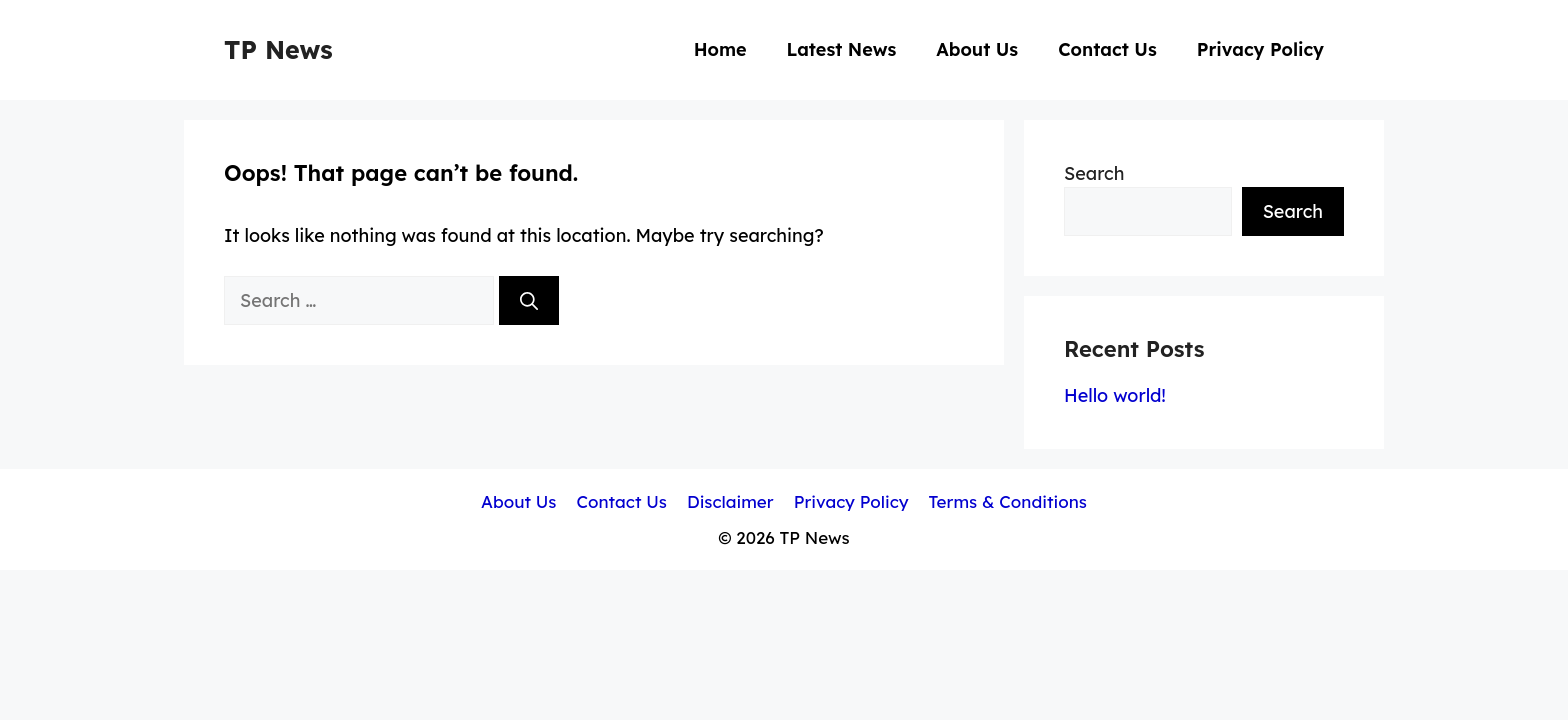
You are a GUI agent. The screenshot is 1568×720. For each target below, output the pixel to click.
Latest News (842, 49)
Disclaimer (730, 501)
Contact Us (1107, 49)
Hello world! (1115, 395)
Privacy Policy (1260, 49)
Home (720, 49)
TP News (278, 49)
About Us (977, 49)
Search (1094, 173)
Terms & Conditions (1008, 501)
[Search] (529, 300)
